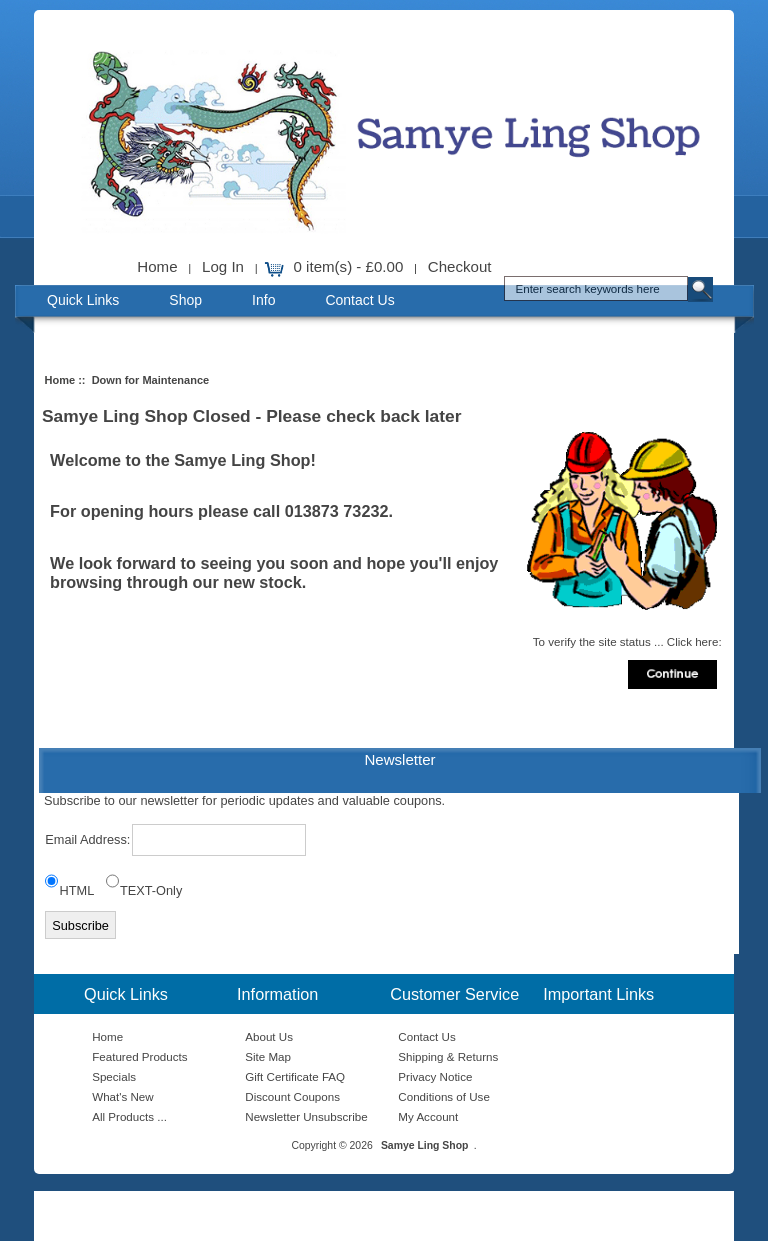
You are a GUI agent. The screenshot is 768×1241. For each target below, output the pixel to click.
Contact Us (359, 300)
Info (263, 300)
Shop (185, 300)
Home (157, 266)
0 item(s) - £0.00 (349, 266)
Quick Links (83, 300)
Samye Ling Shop (425, 1145)
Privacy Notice (435, 1076)
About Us (269, 1036)
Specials (114, 1076)
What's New (122, 1096)
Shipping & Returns (448, 1056)
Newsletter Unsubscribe (306, 1116)
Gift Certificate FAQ (295, 1076)
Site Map (268, 1056)
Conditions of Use (444, 1096)
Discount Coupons (292, 1096)
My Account (428, 1116)
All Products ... (129, 1116)
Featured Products (139, 1056)
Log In (223, 266)
